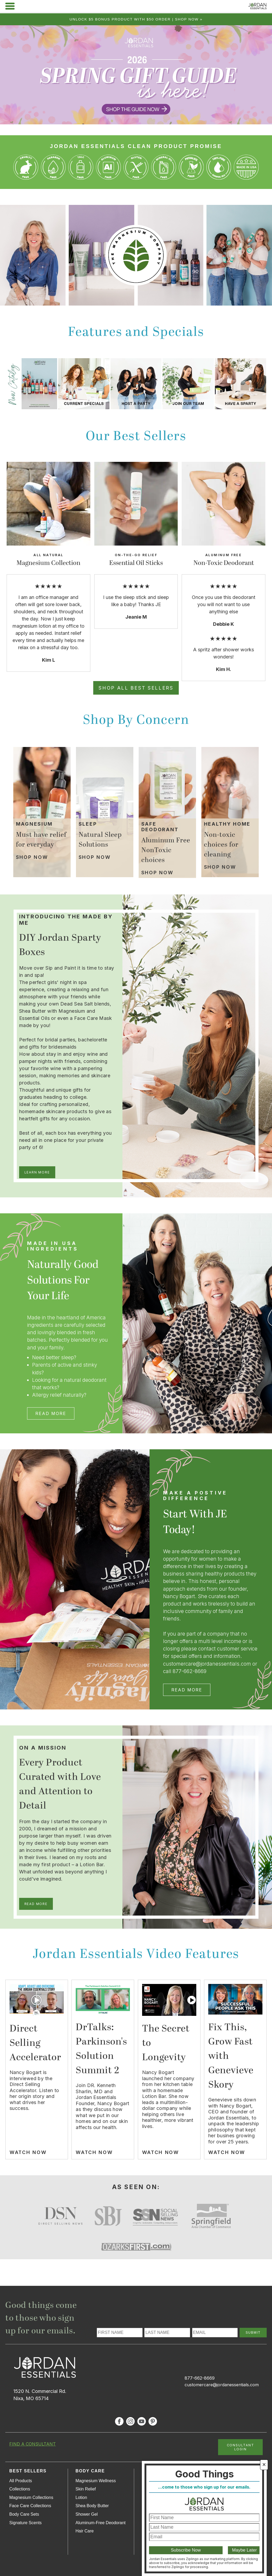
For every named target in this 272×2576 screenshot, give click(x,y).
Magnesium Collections (31, 2497)
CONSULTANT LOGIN (240, 2447)
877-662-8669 (200, 2378)
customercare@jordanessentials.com (222, 2384)
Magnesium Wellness (95, 2480)
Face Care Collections (30, 2505)
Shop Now (32, 857)
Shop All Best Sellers (136, 688)
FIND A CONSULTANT (32, 2444)
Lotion (81, 2497)
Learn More (37, 1172)
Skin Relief (85, 2489)
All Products (20, 2480)
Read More (50, 1413)
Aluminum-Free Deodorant (100, 2522)
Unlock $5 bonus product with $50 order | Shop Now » (136, 19)
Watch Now (28, 2152)
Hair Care (84, 2531)
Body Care (90, 2471)
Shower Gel (86, 2514)
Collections (19, 2489)
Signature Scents (25, 2522)
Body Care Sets (24, 2514)
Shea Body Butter (92, 2505)
